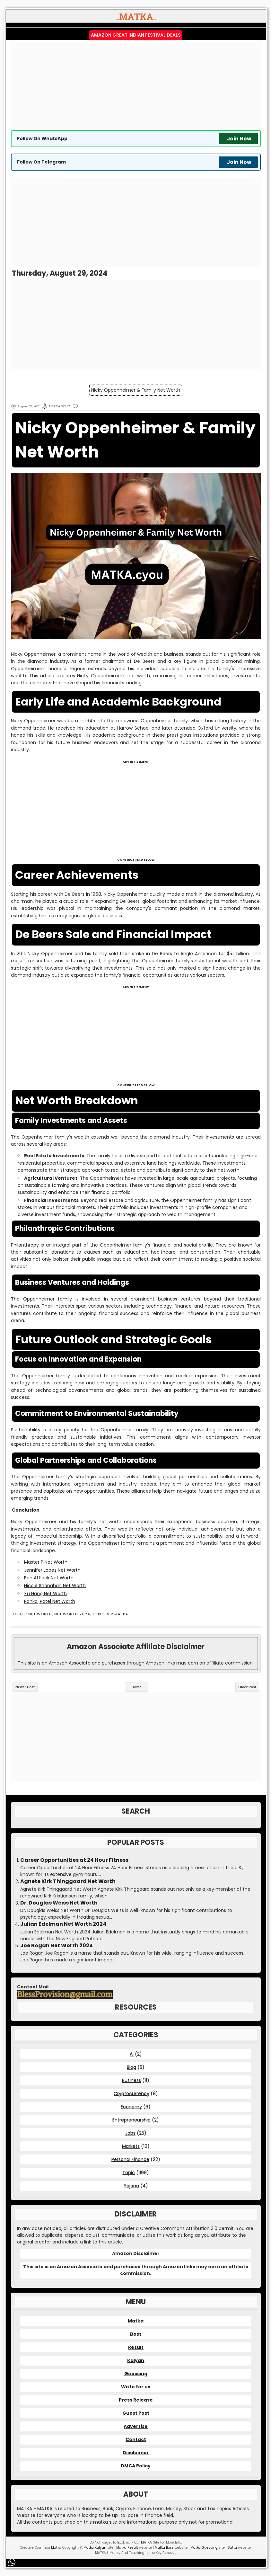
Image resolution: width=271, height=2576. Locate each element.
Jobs (130, 2133)
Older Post (247, 1687)
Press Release (136, 2400)
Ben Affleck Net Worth (49, 1578)
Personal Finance (130, 2159)
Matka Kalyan (94, 2547)
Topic (98, 1614)
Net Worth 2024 (72, 1614)
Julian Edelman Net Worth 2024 (63, 1924)
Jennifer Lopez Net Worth (52, 1570)
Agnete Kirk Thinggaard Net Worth (68, 1881)
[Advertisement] (136, 85)
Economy (131, 2106)
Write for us (135, 2387)
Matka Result (127, 2547)
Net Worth (40, 1614)
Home (137, 1687)
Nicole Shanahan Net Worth (55, 1585)
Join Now (239, 138)
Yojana (131, 2185)
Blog (131, 2067)
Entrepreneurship (131, 2120)
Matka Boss (164, 2547)
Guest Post (135, 2413)
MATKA (146, 2542)
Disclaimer (136, 2452)
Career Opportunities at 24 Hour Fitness (74, 1860)
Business (131, 2080)
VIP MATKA (117, 1614)
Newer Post (25, 1687)
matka (100, 2522)
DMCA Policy (136, 2466)
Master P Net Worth (45, 1562)
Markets (131, 2146)
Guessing (135, 2373)
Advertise (136, 2426)
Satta (232, 2547)
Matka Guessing (204, 2547)
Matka (136, 2321)
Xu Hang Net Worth (45, 1593)
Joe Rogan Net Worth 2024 (56, 1945)
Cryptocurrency (131, 2093)
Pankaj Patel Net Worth (49, 1601)
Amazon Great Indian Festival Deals (136, 35)
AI (132, 2054)
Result (136, 2347)
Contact (136, 2439)
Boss (136, 2334)
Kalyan (135, 2360)
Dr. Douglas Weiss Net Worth (59, 1902)
